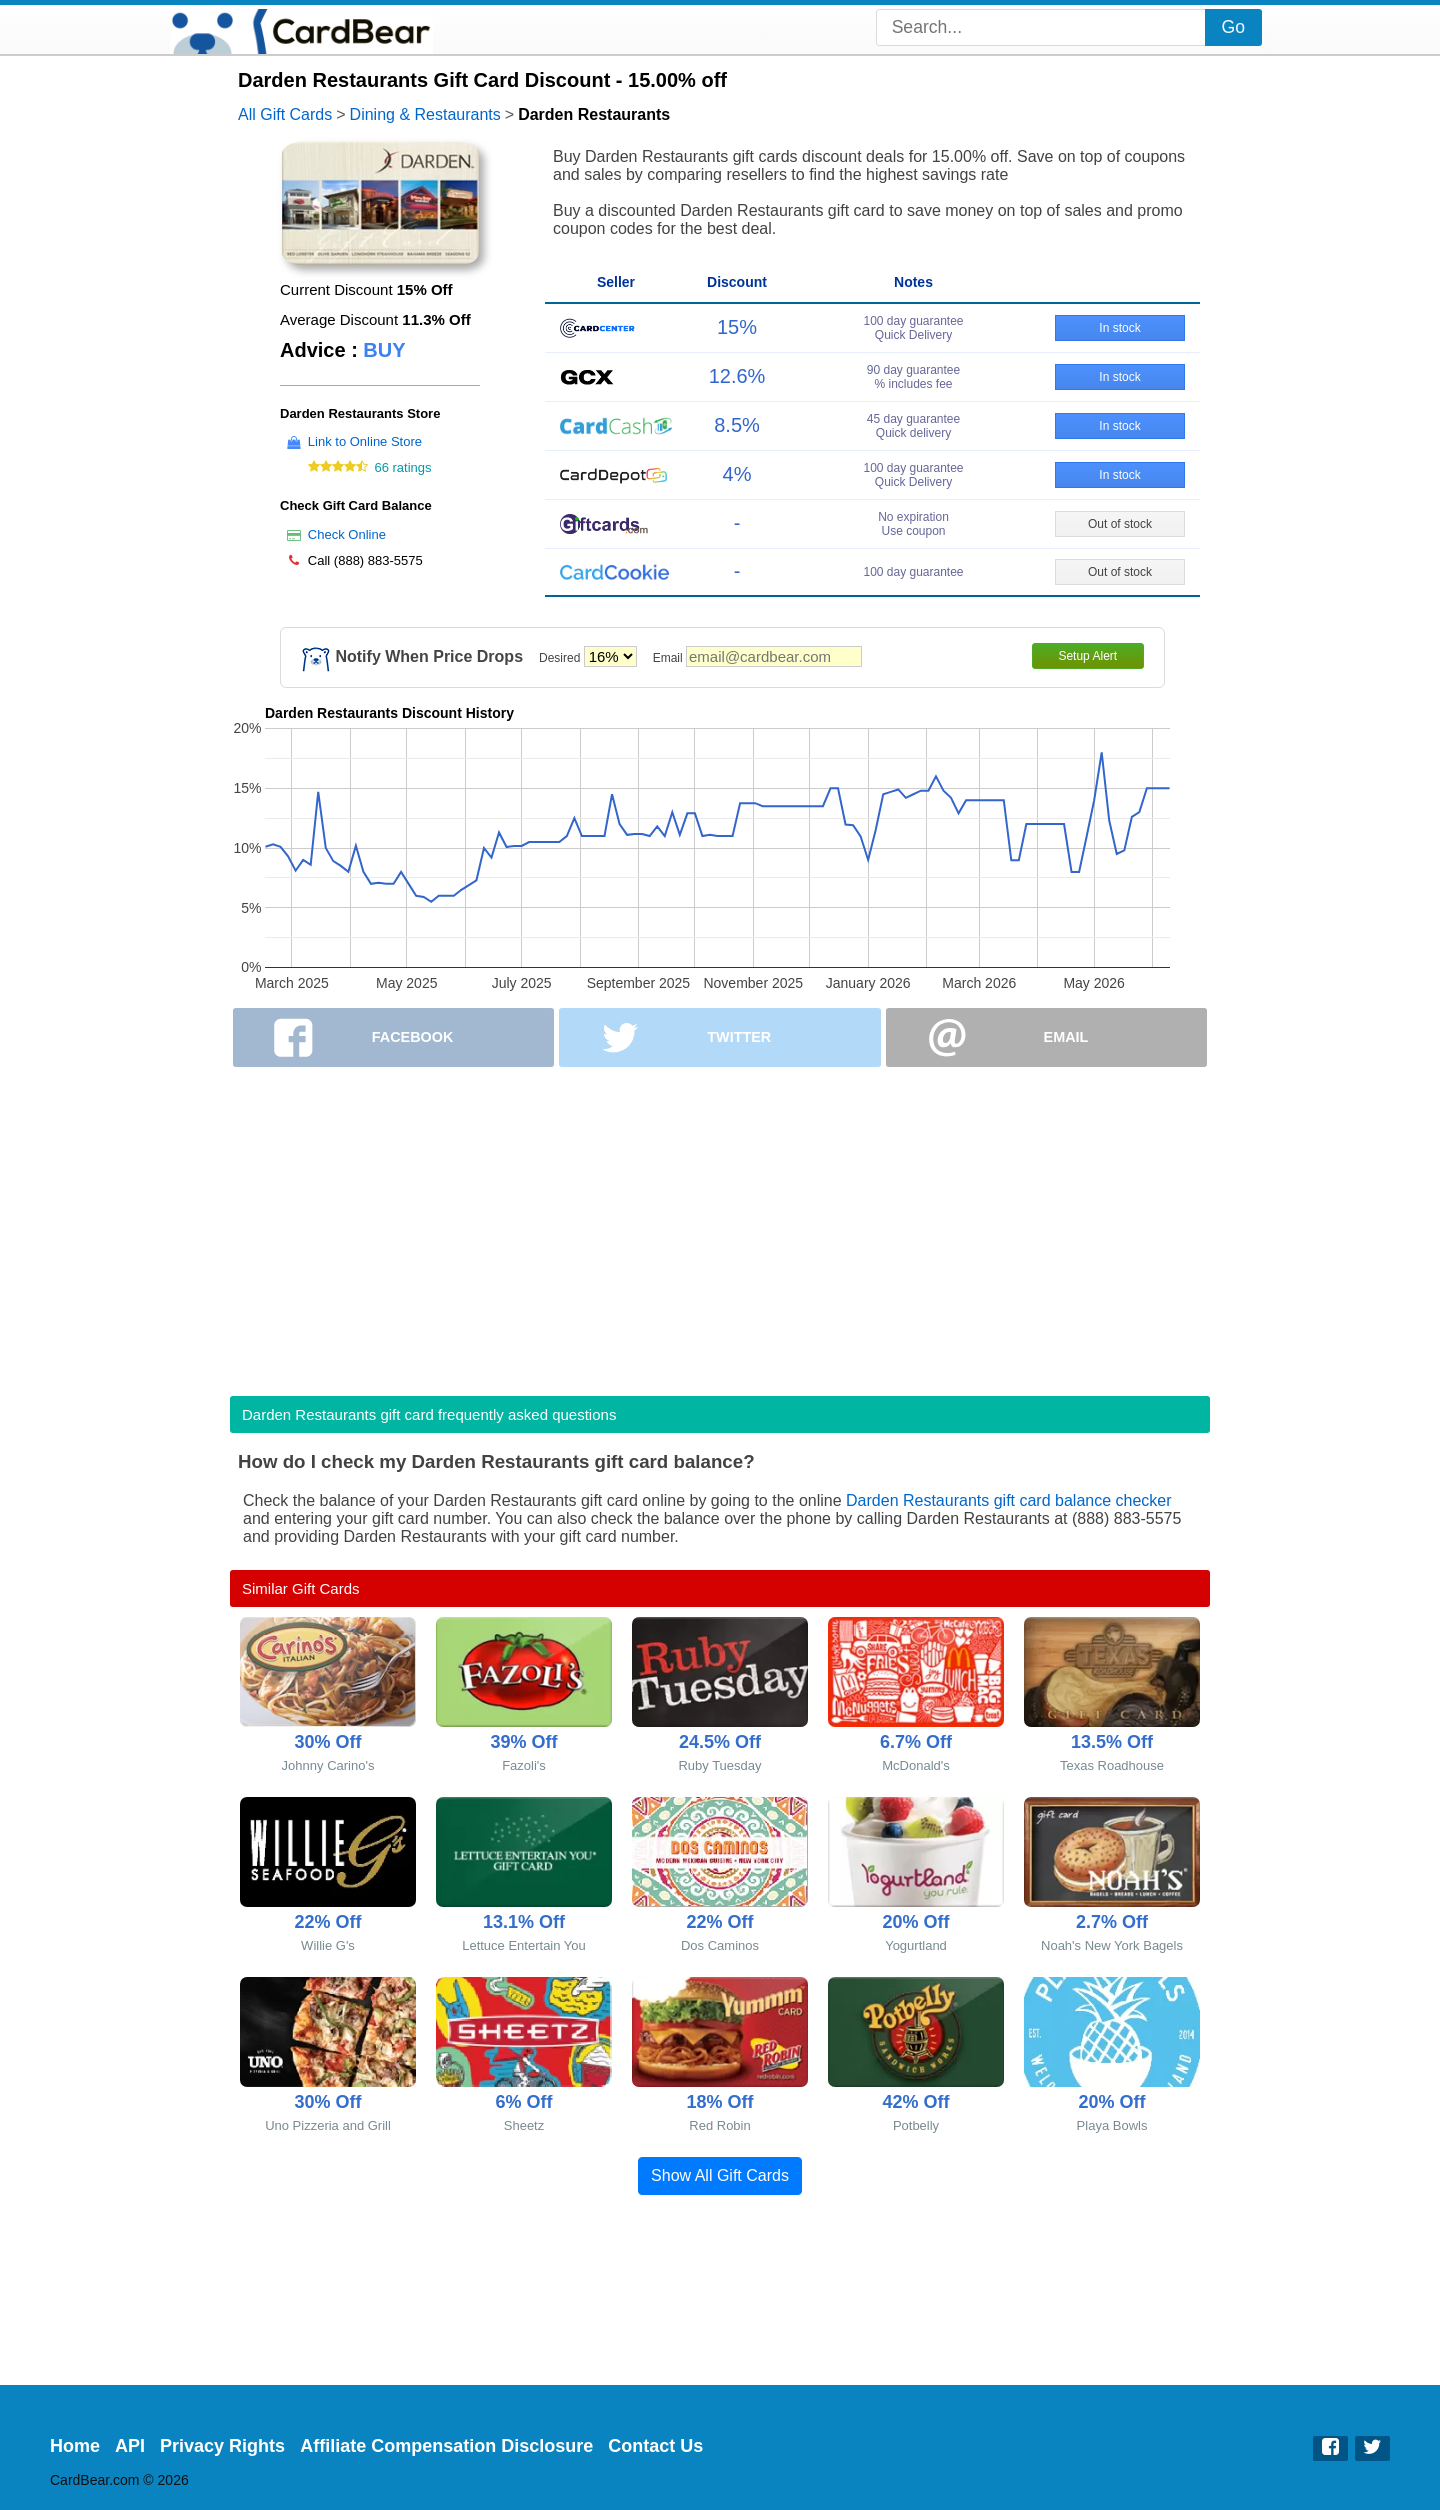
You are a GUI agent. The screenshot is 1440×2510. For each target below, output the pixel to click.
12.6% (737, 376)
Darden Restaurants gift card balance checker (1009, 1500)
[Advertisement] (720, 1225)
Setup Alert (1087, 656)
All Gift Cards (285, 114)
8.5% (737, 425)
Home (75, 2446)
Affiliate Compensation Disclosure (446, 2446)
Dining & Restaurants (425, 114)
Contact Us (655, 2446)
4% (737, 474)
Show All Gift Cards (720, 2175)
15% (737, 327)
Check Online (347, 534)
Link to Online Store (365, 441)
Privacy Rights (222, 2446)
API (130, 2446)
